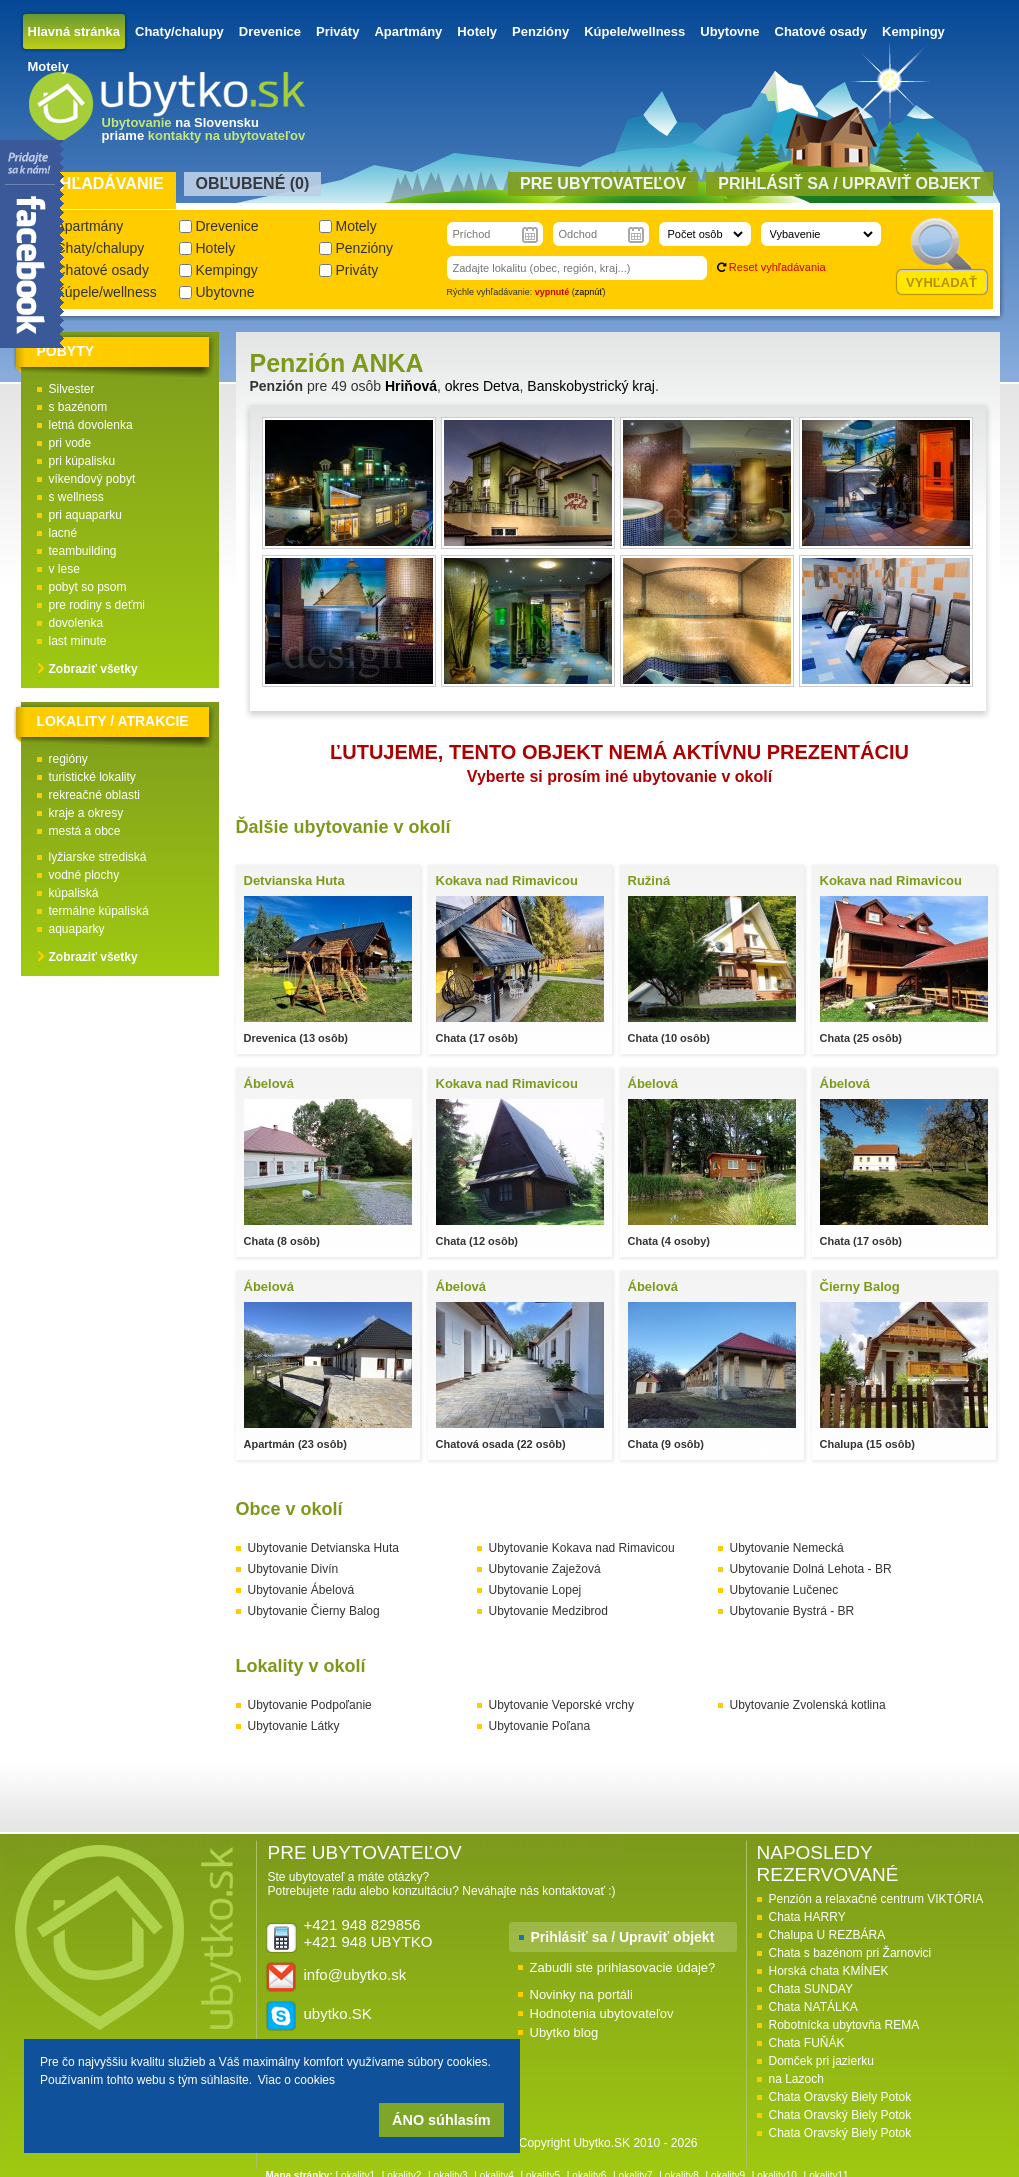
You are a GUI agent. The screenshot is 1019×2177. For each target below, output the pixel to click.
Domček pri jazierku (821, 2061)
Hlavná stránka (74, 31)
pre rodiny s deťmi (97, 605)
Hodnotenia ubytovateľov (602, 2013)
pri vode (70, 443)
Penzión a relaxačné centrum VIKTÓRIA (876, 1899)
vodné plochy (84, 875)
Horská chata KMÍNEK (829, 1971)
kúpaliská (74, 893)
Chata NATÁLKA (813, 2007)
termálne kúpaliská (99, 911)
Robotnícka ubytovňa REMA (844, 2025)
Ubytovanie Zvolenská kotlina (808, 1705)
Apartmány (408, 31)
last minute (78, 641)
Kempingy (913, 31)
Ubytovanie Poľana (540, 1726)
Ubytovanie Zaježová (545, 1569)
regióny (68, 759)
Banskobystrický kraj (591, 386)
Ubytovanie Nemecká (787, 1548)
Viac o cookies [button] (296, 2080)
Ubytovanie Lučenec (784, 1590)
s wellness (76, 497)
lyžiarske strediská (98, 857)
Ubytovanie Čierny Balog (314, 1611)
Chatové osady (821, 31)
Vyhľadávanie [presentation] (101, 183)
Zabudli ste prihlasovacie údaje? (623, 1967)
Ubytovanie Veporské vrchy (561, 1705)
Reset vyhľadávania (777, 267)
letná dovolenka (91, 425)
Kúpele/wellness (634, 31)
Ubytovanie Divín (293, 1569)
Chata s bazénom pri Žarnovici (850, 1953)
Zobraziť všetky (93, 669)
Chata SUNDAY (811, 1989)
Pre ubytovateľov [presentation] (603, 183)
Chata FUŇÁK (807, 2043)
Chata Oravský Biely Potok (840, 2097)
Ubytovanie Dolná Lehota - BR (811, 1569)
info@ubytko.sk (355, 1974)
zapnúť (589, 292)
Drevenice (270, 31)
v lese (64, 569)
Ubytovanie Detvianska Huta (323, 1548)
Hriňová (411, 386)
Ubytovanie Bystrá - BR (792, 1611)
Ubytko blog (564, 2032)
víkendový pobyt (92, 479)
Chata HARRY (807, 1917)
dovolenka (76, 623)
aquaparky (77, 929)
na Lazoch (796, 2079)
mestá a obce (85, 831)
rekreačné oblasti (94, 795)
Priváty (337, 31)
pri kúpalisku (82, 461)
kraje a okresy (86, 813)
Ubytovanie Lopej (535, 1590)
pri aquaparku (85, 515)
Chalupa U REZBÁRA (827, 1935)
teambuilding (83, 551)
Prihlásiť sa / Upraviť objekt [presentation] (849, 183)
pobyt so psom (88, 587)
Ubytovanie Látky (294, 1726)
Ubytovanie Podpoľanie (310, 1705)
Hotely (477, 31)
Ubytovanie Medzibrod (548, 1611)
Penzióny (540, 31)
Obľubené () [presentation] (253, 183)
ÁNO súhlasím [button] (441, 2120)
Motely (48, 66)
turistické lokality (92, 777)
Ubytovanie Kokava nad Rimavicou (582, 1548)
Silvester (72, 389)
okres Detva (482, 386)
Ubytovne (729, 31)
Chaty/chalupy (179, 31)
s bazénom (78, 407)
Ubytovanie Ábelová (301, 1590)
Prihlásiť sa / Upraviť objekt (623, 1937)
